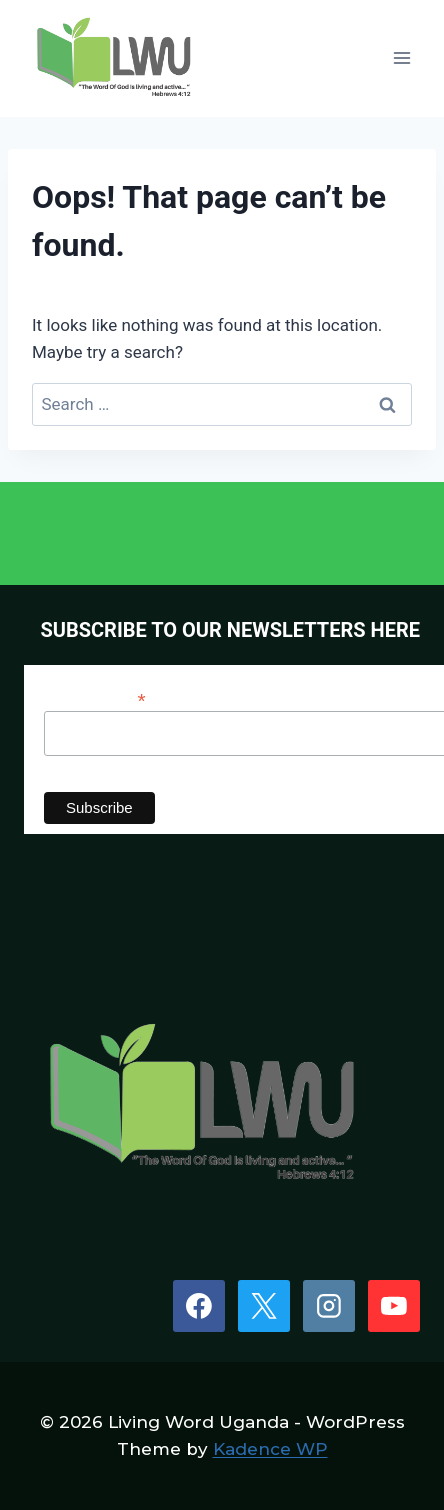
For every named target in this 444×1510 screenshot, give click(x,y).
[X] (264, 1306)
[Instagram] (329, 1306)
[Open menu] (401, 58)
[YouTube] (394, 1306)
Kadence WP (270, 1449)
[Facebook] (199, 1306)
